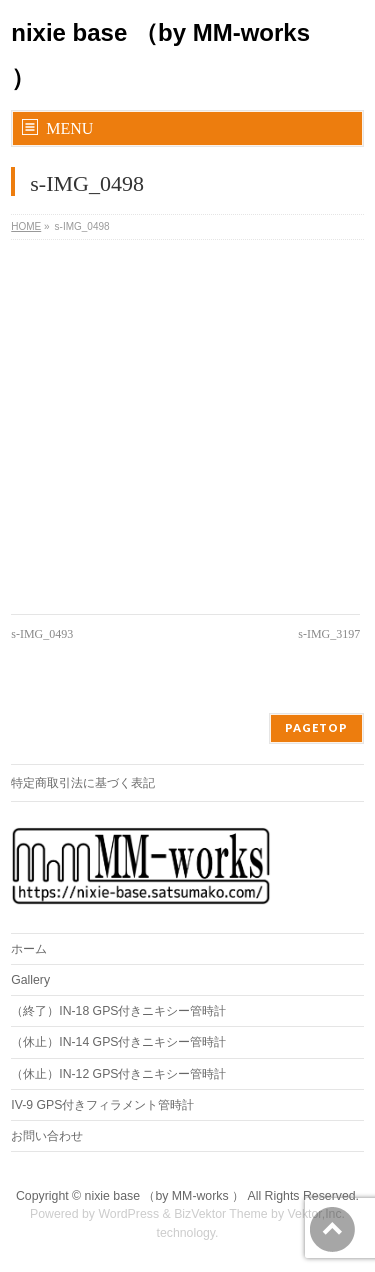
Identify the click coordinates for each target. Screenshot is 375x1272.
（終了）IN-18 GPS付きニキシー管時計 (118, 1011)
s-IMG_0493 (42, 634)
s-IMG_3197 (329, 634)
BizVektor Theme (221, 1214)
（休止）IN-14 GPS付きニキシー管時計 (118, 1042)
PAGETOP (316, 727)
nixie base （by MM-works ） (164, 1196)
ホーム (29, 949)
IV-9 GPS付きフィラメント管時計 (102, 1105)
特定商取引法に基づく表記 (83, 783)
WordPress (128, 1214)
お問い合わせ (47, 1136)
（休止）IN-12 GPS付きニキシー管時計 (118, 1074)
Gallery (30, 980)
